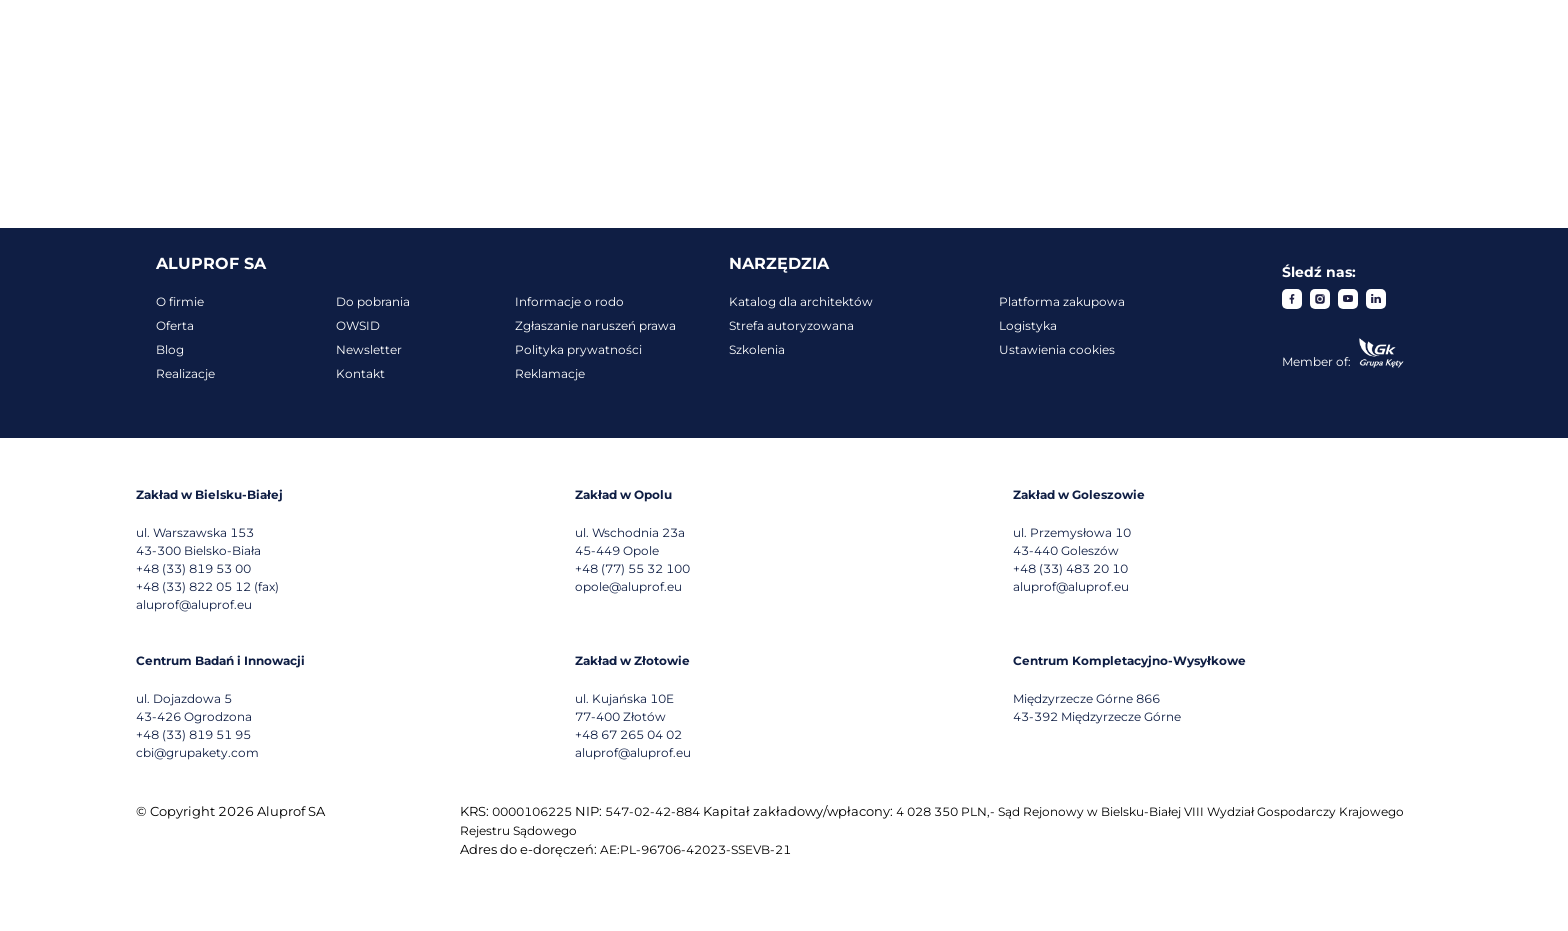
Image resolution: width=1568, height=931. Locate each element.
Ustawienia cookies (1057, 349)
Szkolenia (757, 349)
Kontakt (360, 373)
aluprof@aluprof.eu (194, 604)
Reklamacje (550, 373)
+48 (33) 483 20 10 (1070, 568)
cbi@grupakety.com (197, 752)
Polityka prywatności (578, 349)
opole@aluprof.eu (628, 586)
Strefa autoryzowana (791, 325)
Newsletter (369, 349)
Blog (170, 349)
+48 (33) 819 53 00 (193, 568)
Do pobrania (373, 301)
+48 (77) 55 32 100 (632, 568)
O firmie (180, 301)
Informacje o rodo (569, 301)
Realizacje (185, 373)
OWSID (358, 325)
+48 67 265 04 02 (628, 734)
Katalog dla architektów (801, 301)
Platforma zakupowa (1062, 301)
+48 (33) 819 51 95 (193, 734)
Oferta (175, 325)
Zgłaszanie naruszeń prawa (595, 325)
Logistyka (1028, 325)
